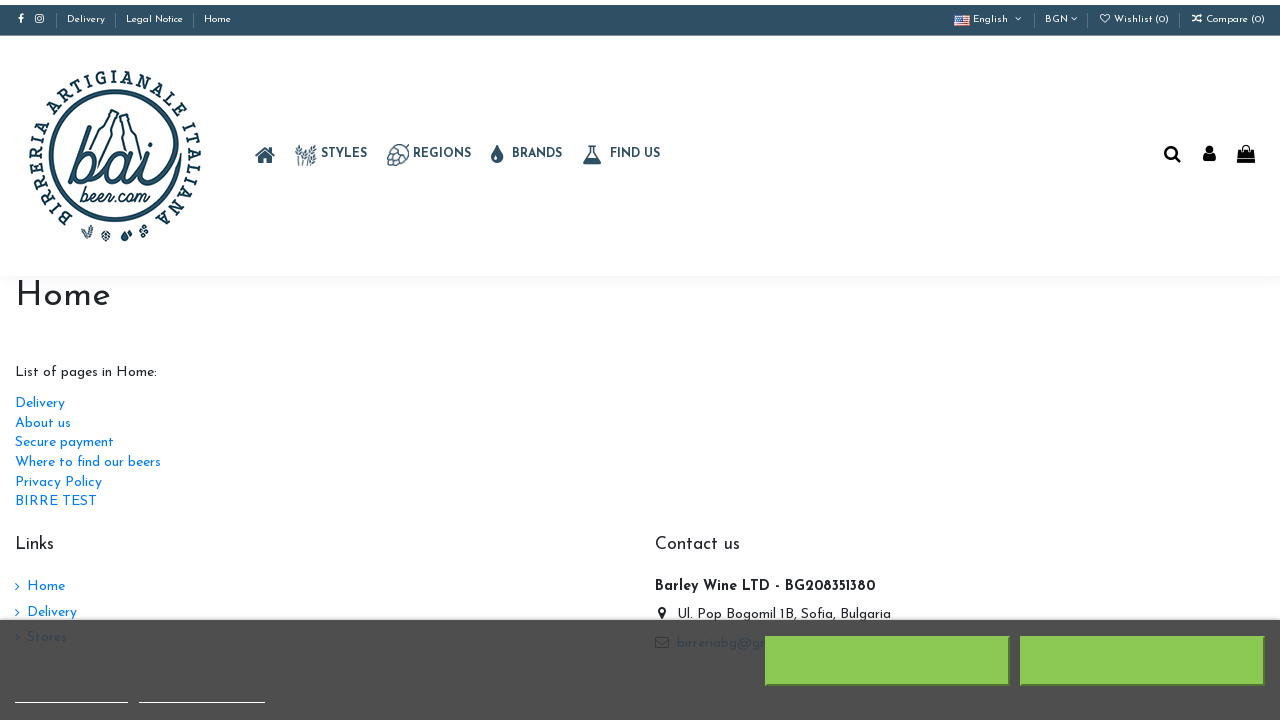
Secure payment (64, 442)
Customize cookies (202, 693)
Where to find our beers (88, 462)
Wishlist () (1135, 19)
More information (71, 693)
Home (217, 19)
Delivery (87, 19)
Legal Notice (156, 19)
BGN (1061, 19)
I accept (1142, 661)
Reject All (888, 661)
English (989, 19)
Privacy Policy (58, 482)
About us (43, 423)
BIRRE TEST (56, 501)
